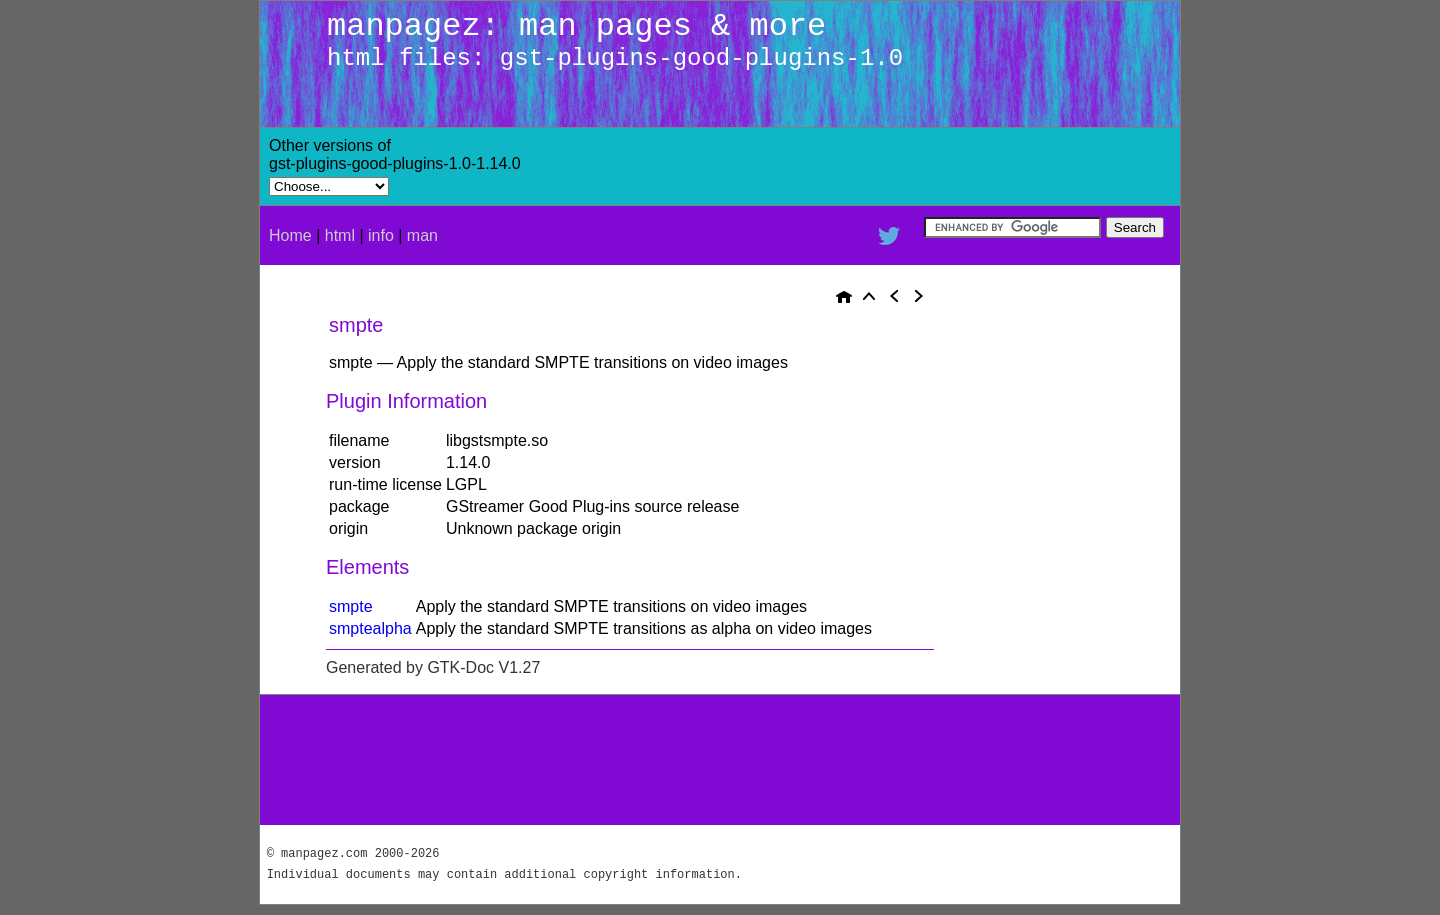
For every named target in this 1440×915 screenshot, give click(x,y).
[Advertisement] (940, 167)
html (340, 235)
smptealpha (370, 628)
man (422, 235)
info (381, 235)
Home (290, 235)
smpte (351, 606)
